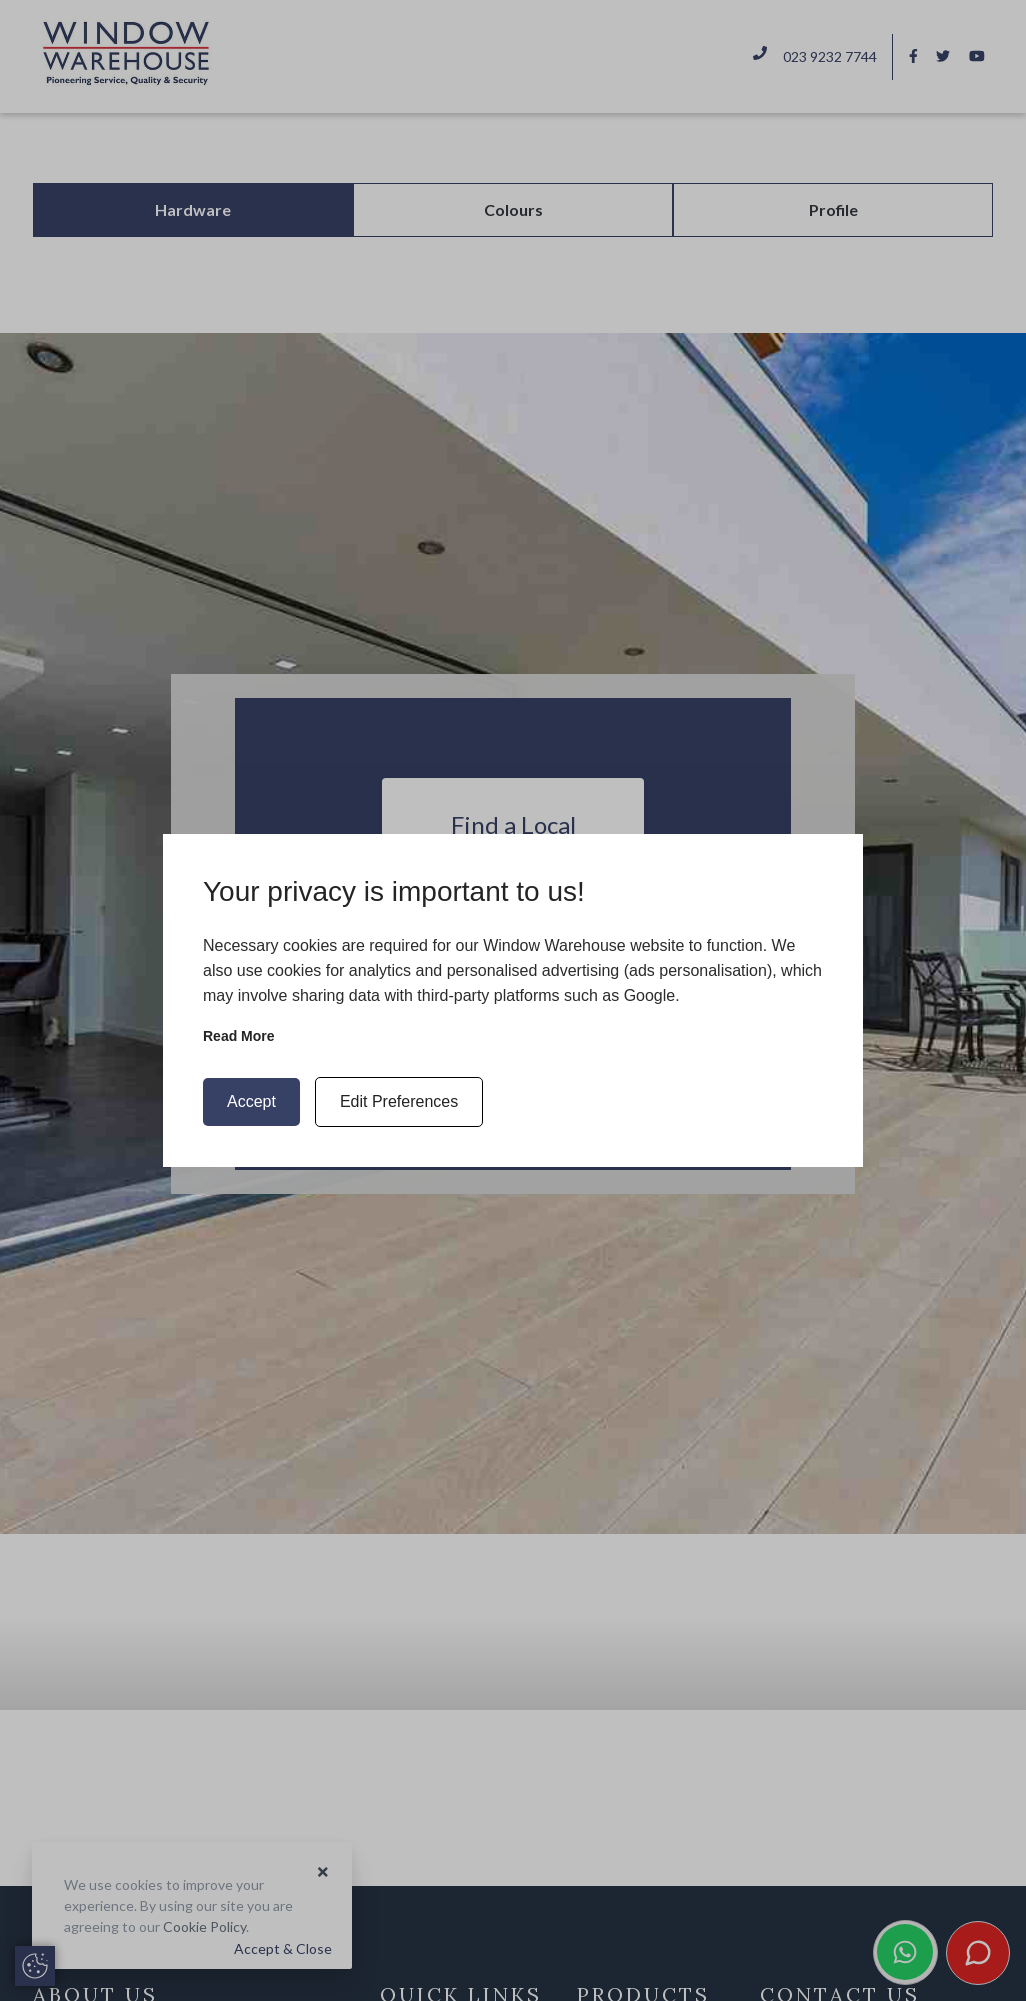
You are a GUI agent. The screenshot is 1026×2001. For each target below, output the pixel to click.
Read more (239, 1036)
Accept (251, 1101)
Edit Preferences (399, 1101)
